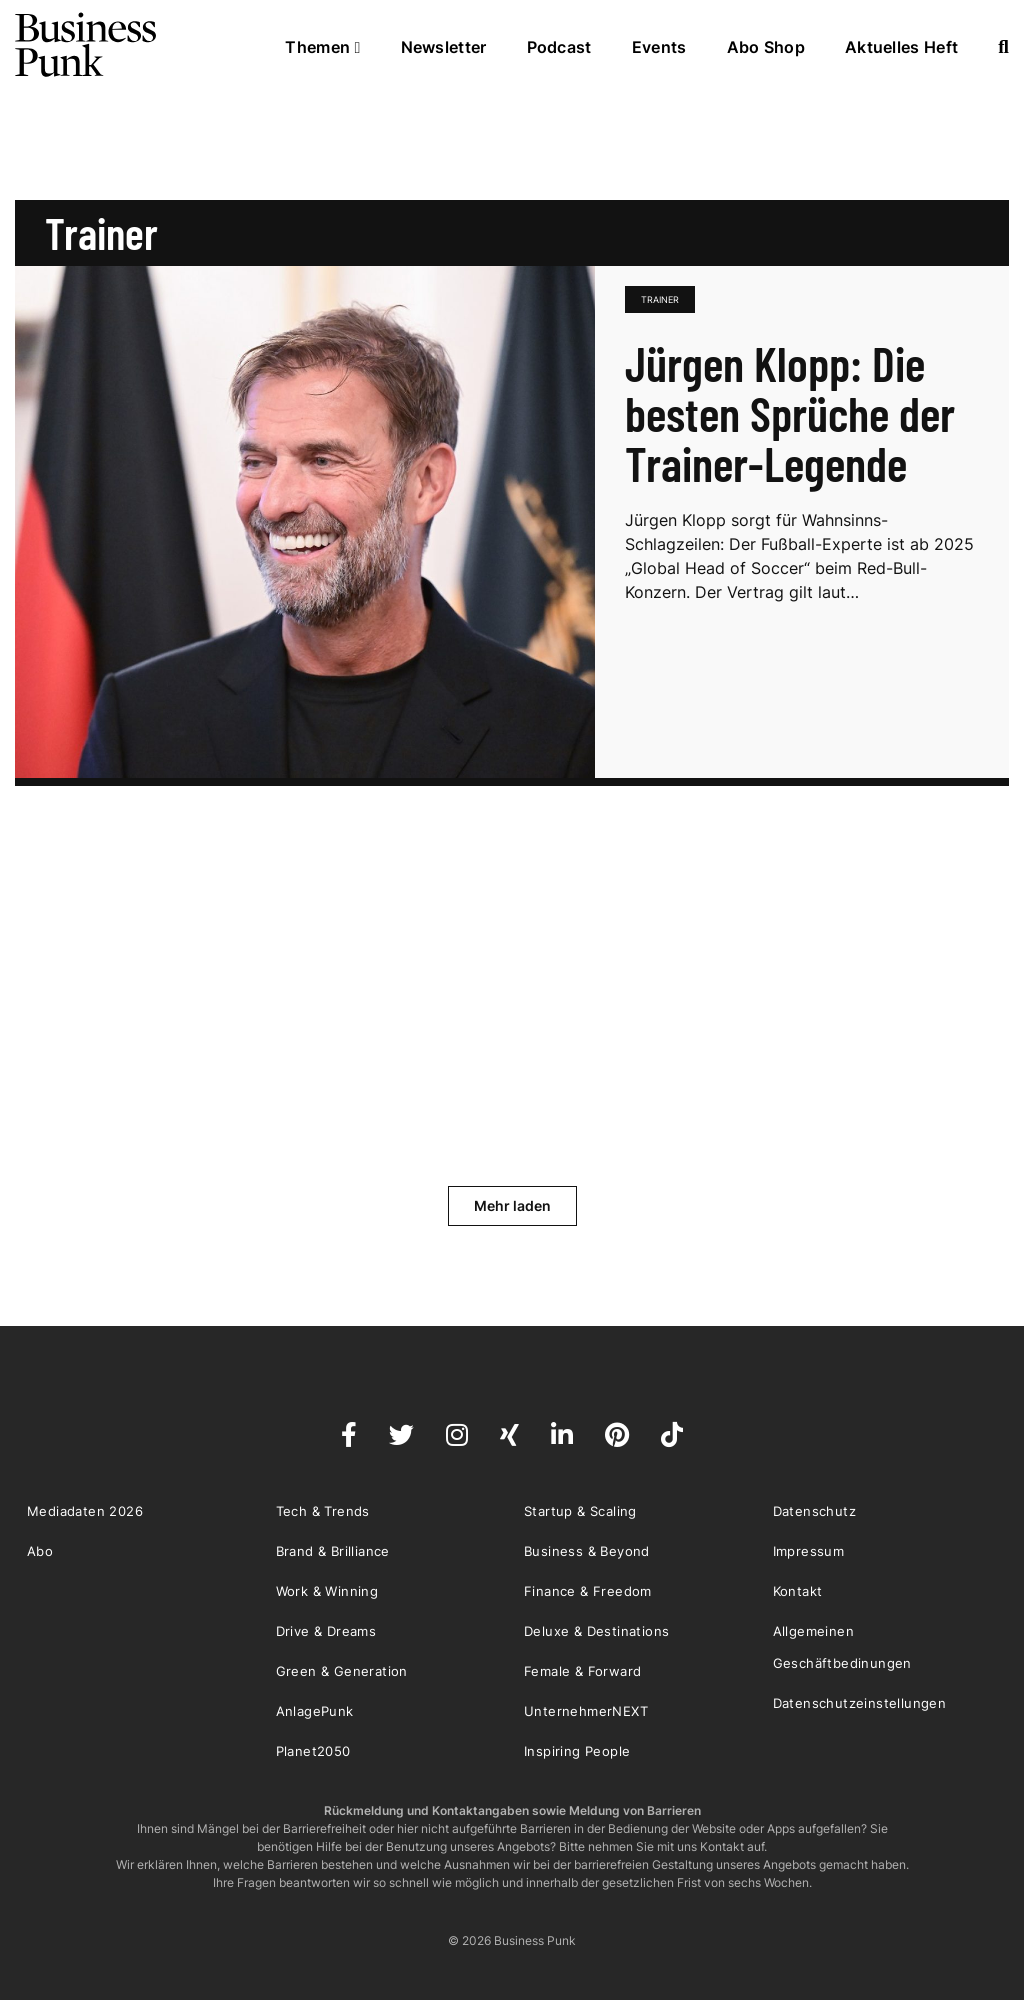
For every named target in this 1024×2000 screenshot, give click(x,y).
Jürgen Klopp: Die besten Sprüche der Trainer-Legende (790, 413)
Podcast (559, 47)
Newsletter (444, 47)
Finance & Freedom (588, 1591)
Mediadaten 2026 (85, 1511)
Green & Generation (342, 1671)
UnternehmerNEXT (586, 1711)
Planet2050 (313, 1751)
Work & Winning (327, 1591)
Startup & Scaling (580, 1511)
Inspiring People (577, 1751)
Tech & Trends (323, 1511)
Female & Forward (582, 1671)
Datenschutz (814, 1511)
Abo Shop (766, 47)
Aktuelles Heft (901, 47)
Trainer (660, 299)
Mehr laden (512, 1205)
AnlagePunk (315, 1711)
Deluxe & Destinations (596, 1631)
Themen (322, 47)
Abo (40, 1551)
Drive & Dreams (326, 1631)
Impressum (809, 1551)
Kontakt (798, 1591)
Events (659, 47)
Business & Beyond (587, 1551)
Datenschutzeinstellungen (860, 1703)
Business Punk (87, 45)
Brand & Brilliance (333, 1551)
